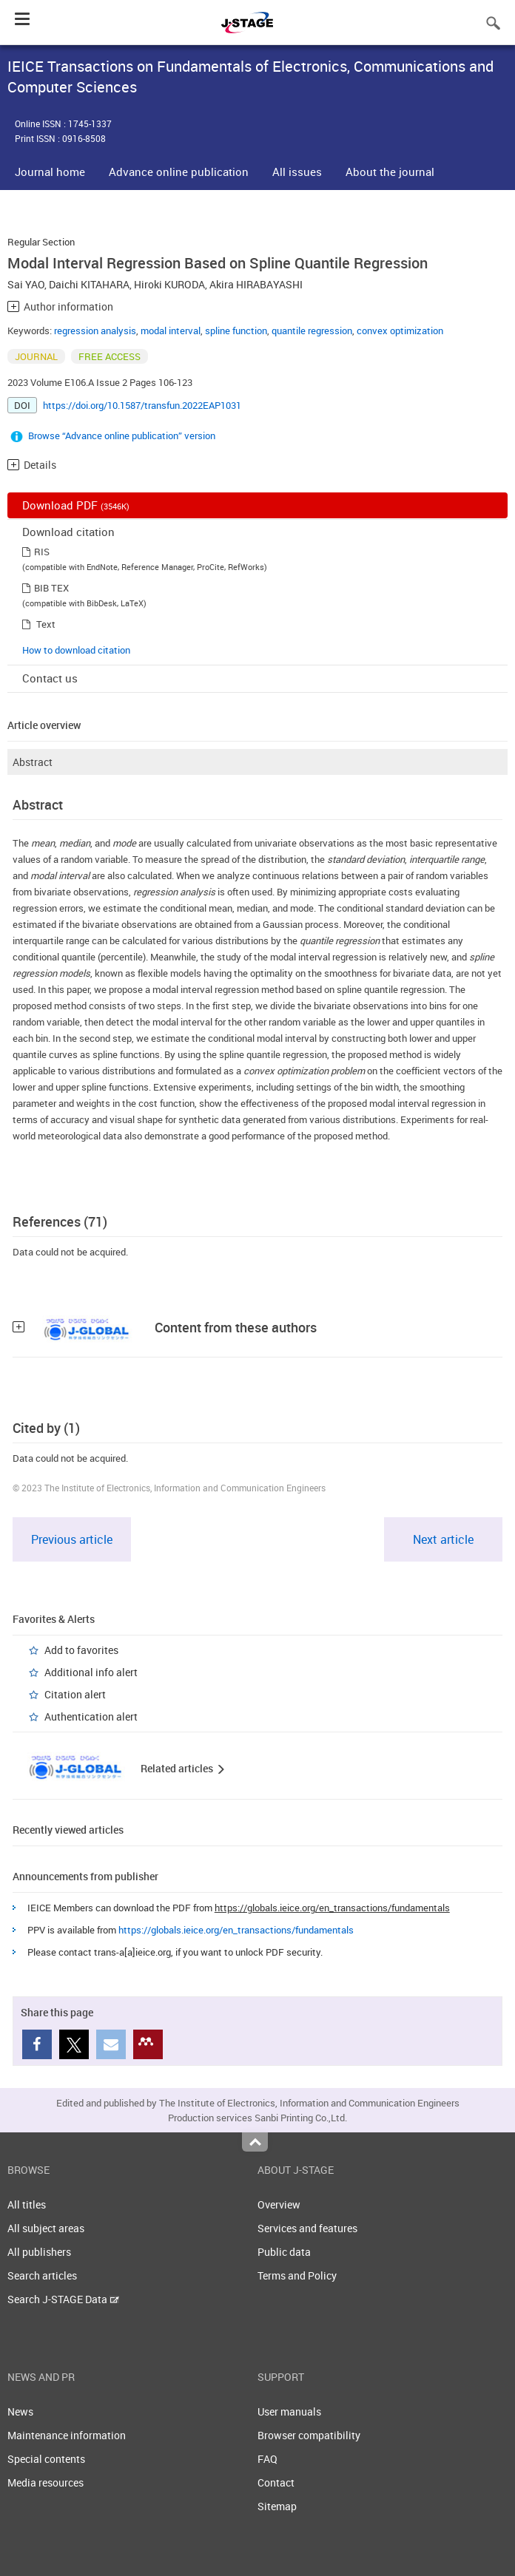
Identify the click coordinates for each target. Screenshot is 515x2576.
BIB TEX (51, 587)
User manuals (289, 2411)
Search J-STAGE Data (63, 2299)
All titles (26, 2204)
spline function (236, 330)
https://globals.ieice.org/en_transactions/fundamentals (332, 1907)
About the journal (390, 171)
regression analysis (95, 330)
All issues (297, 171)
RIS (42, 551)
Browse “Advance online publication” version (121, 435)
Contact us (50, 678)
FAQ (267, 2459)
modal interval (171, 330)
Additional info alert (91, 1672)
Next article (443, 1539)
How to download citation (76, 650)
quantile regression (312, 330)
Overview (279, 2204)
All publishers (39, 2252)
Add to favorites (81, 1650)
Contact (276, 2482)
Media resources (45, 2482)
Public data (284, 2252)
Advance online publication (179, 171)
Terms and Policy (297, 2275)
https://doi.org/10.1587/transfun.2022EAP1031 (142, 405)
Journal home (50, 171)
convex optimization (400, 330)
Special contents (46, 2459)
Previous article (71, 1539)
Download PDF (75, 505)
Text (45, 624)
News (20, 2411)
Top (255, 2142)
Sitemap (277, 2506)
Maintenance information (66, 2435)
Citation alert (75, 1694)
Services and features (307, 2228)
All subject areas (45, 2228)
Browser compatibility (309, 2435)
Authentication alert (91, 1716)
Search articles (42, 2275)
